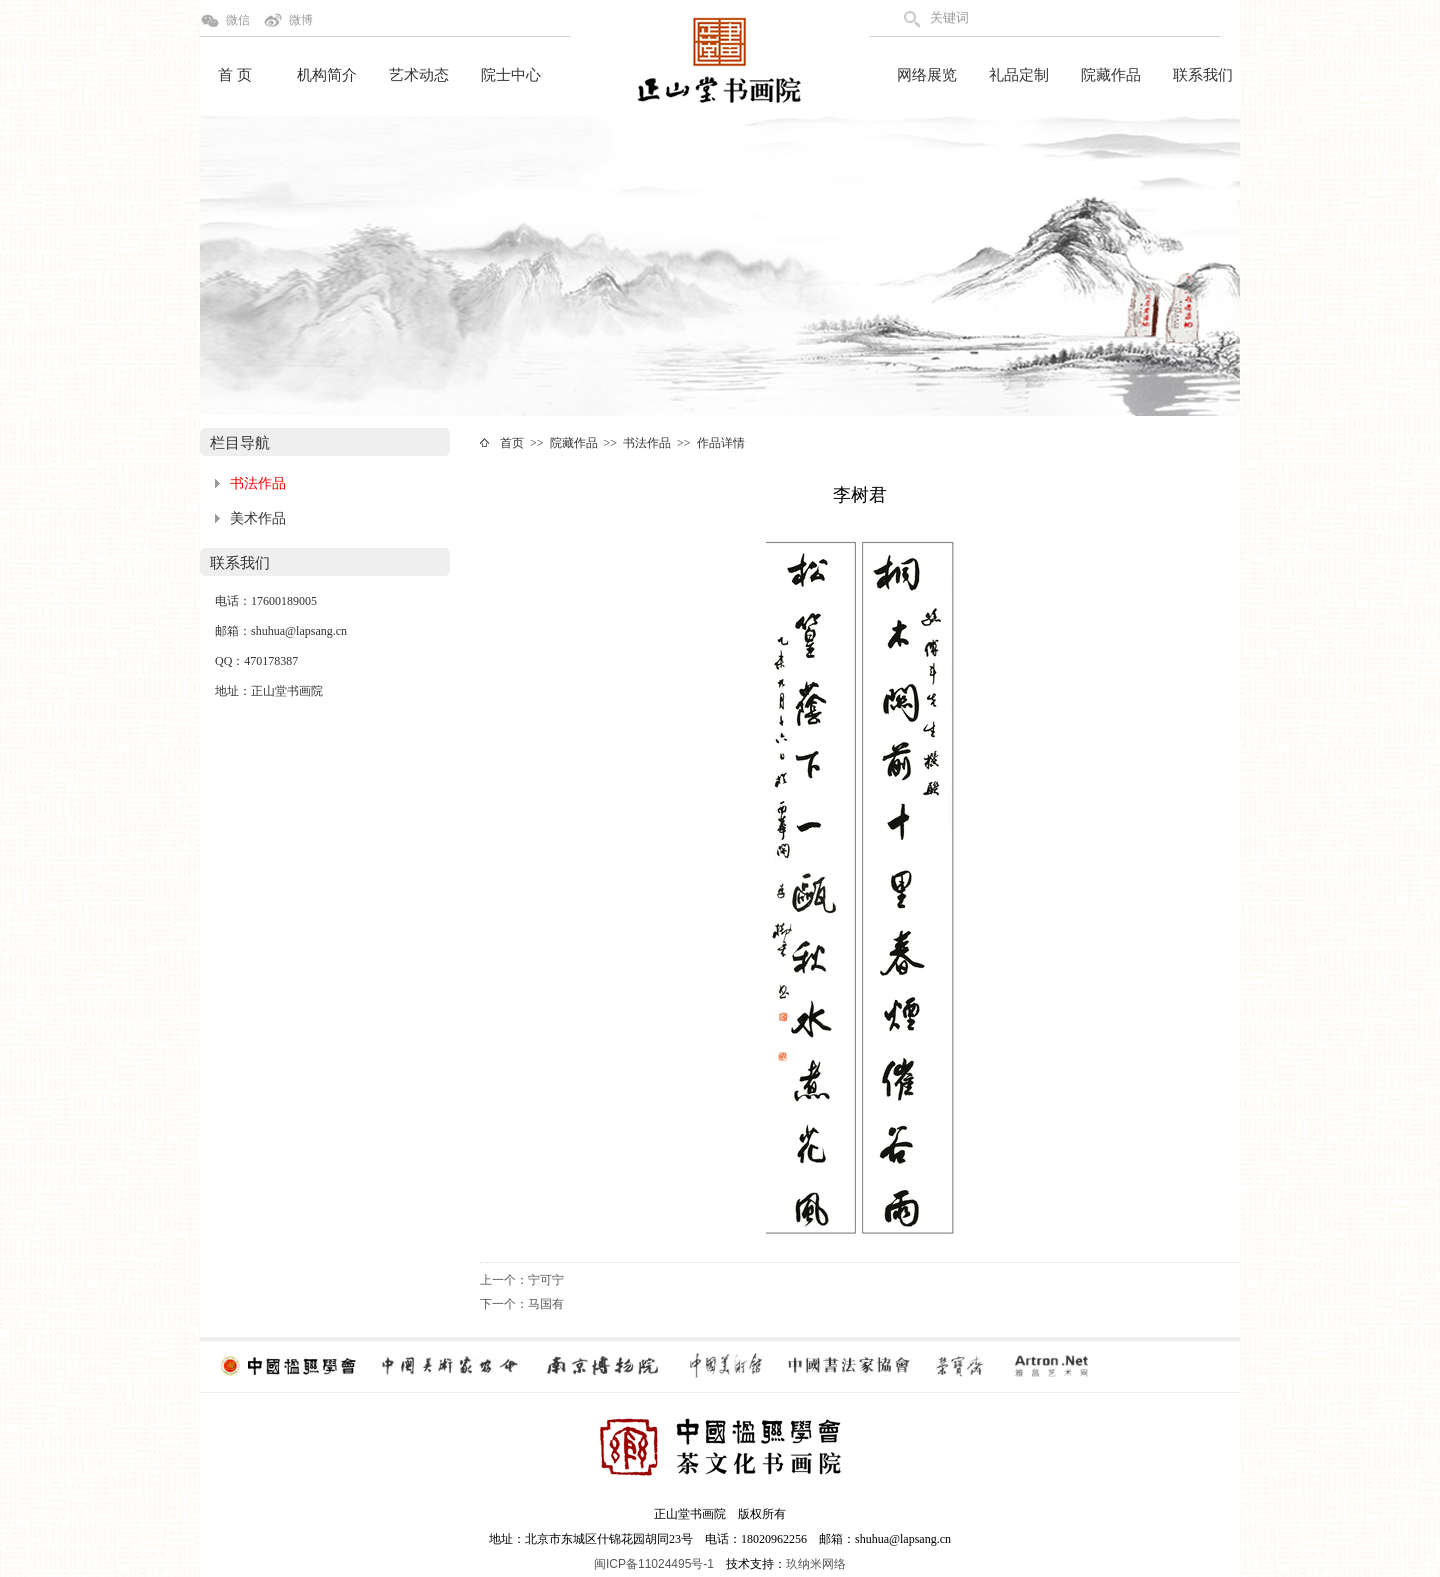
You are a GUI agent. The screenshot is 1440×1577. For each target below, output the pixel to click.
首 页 (235, 75)
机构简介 (327, 75)
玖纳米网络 (816, 1564)
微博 (301, 20)
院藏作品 (1111, 75)
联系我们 (1203, 75)
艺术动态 (419, 75)
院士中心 (511, 75)
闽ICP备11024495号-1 (654, 1564)
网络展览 (927, 75)
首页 (512, 443)
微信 (238, 20)
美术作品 (258, 518)
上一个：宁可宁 (522, 1280)
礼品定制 (1019, 75)
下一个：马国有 (522, 1304)
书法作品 (258, 483)
